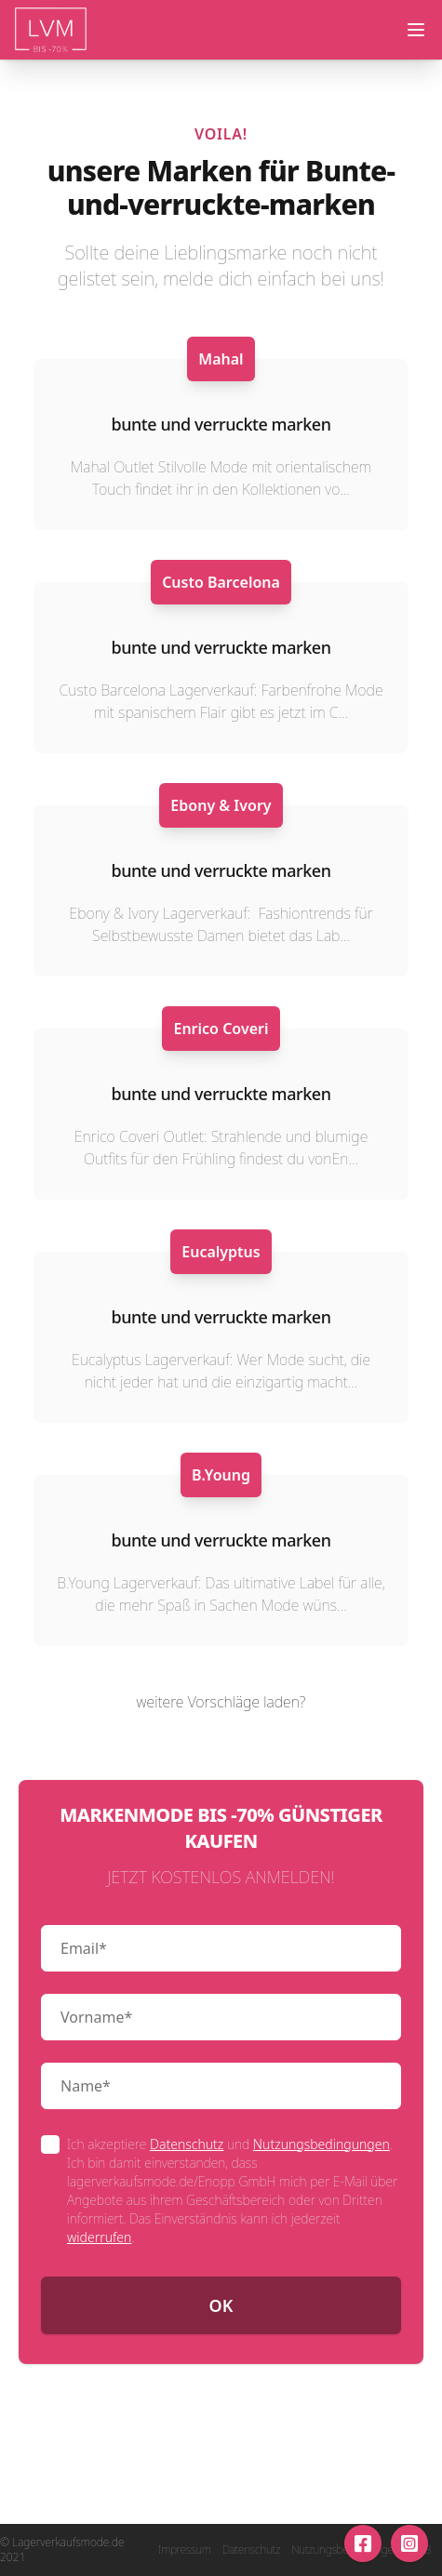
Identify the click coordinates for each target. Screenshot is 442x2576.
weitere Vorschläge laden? (221, 1702)
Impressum (184, 2550)
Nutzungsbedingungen (321, 2144)
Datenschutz (186, 2144)
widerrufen (99, 2237)
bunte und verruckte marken (220, 424)
